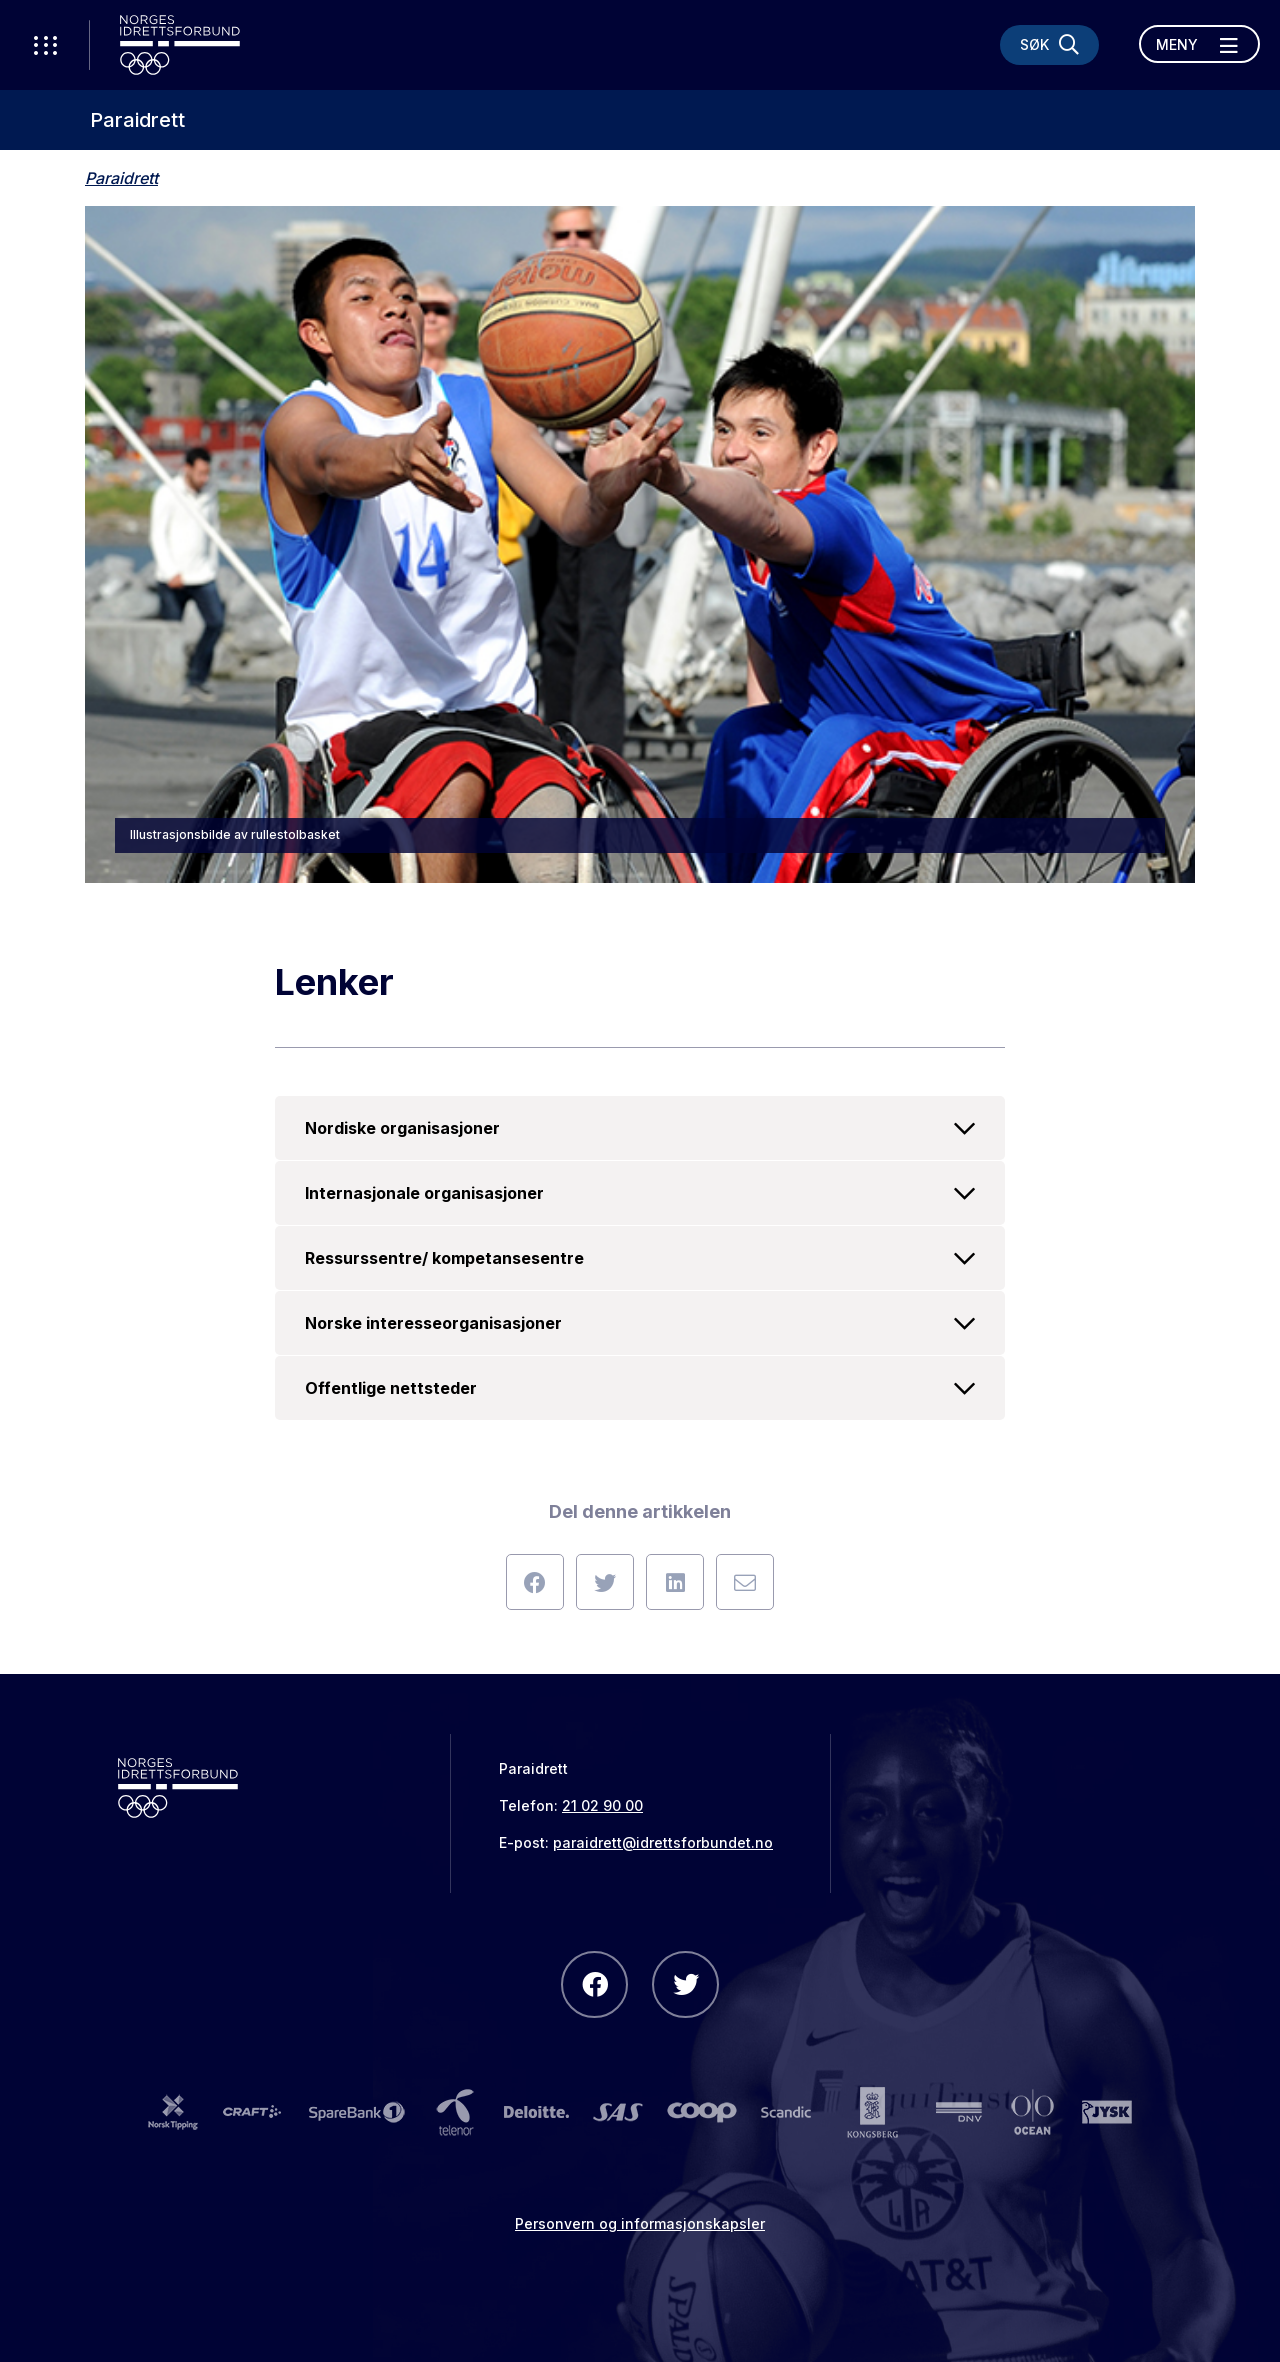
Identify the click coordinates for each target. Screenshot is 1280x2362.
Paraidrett (137, 120)
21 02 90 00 (602, 1805)
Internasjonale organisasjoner (640, 1193)
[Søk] (1049, 45)
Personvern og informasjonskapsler (640, 2223)
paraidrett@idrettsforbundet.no (663, 1842)
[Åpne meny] (1199, 44)
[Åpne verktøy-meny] (45, 45)
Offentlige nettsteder (640, 1388)
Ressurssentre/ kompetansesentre (640, 1258)
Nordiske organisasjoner (640, 1128)
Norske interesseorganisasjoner (640, 1323)
